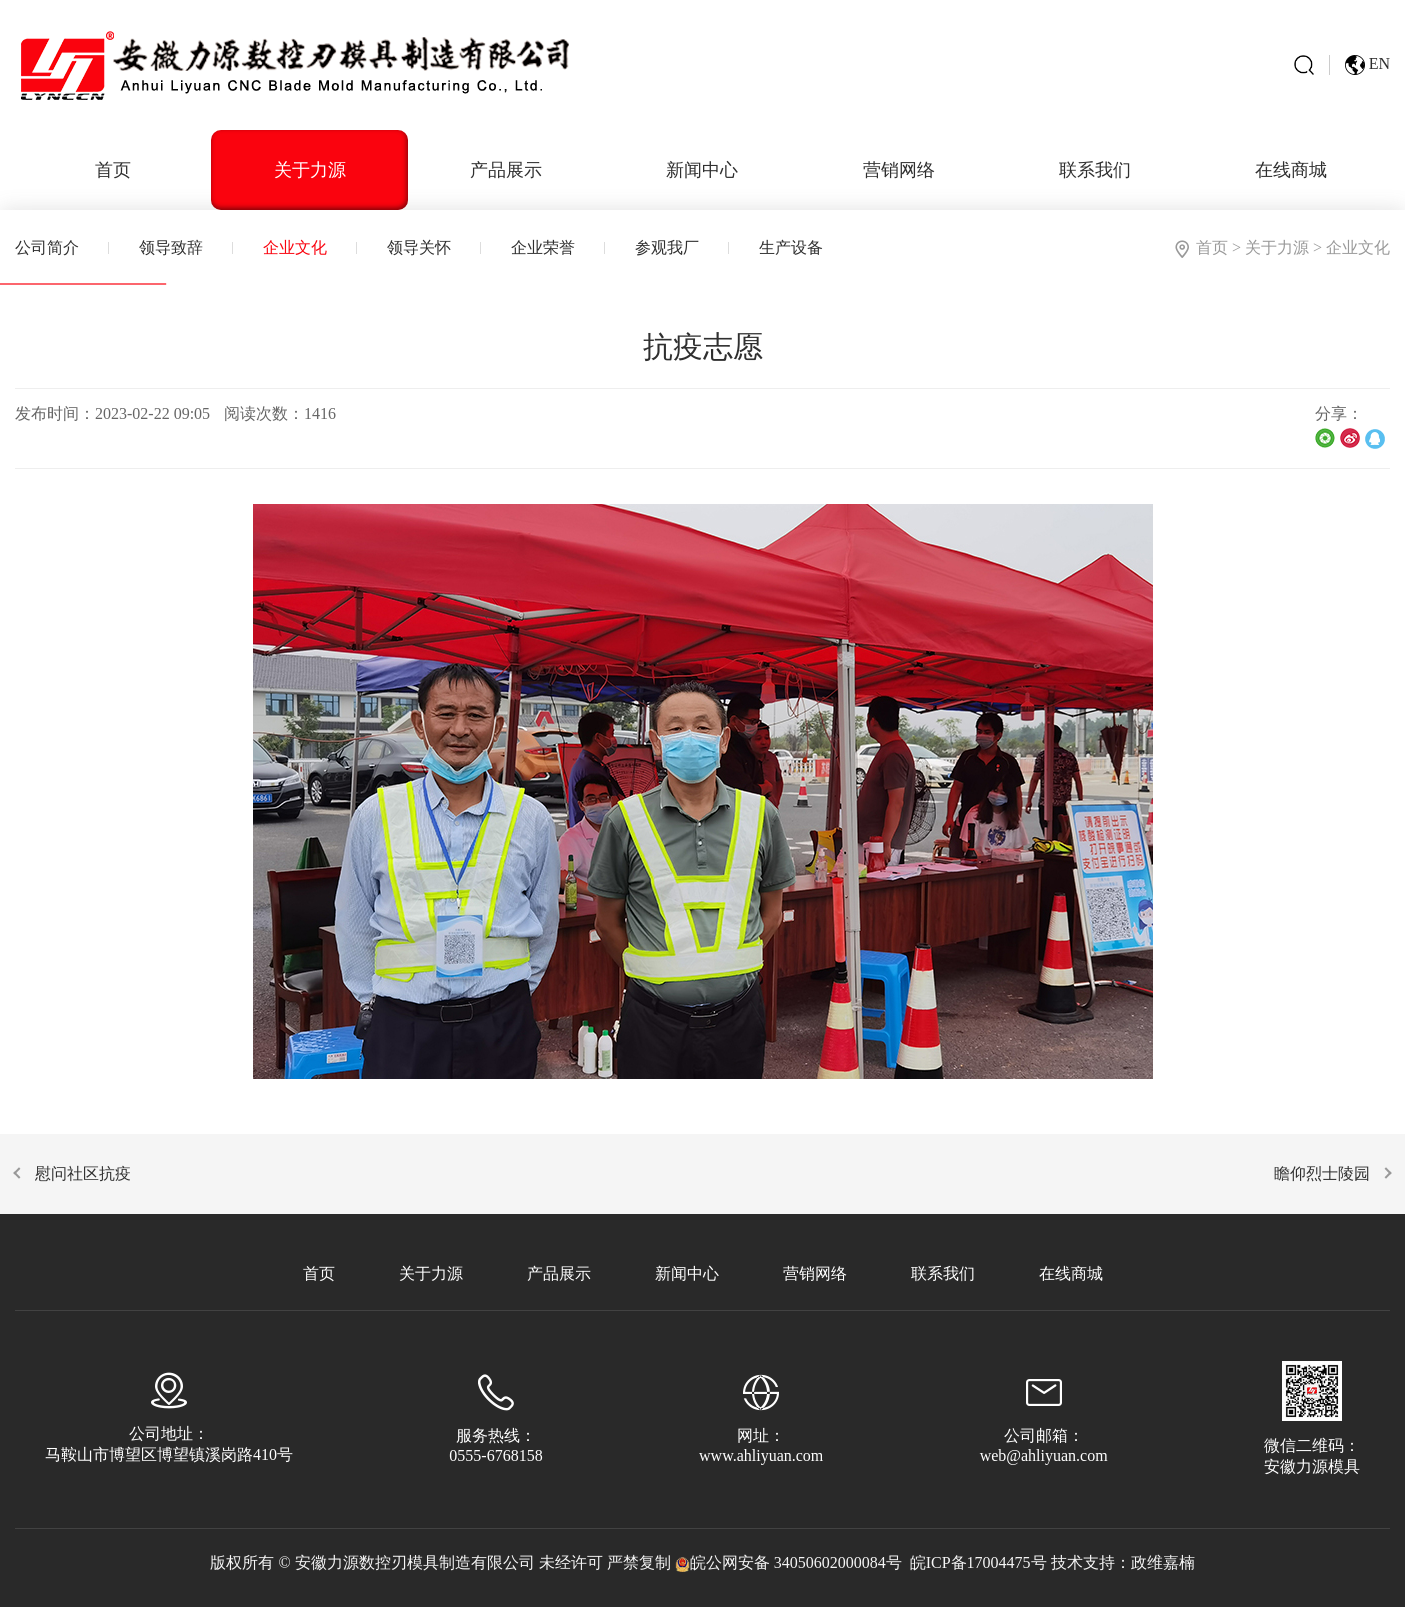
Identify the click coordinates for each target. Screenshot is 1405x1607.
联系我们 (1095, 170)
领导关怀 (419, 247)
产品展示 (506, 170)
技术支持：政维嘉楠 (1123, 1562)
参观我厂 (667, 247)
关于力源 (310, 170)
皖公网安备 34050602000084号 (788, 1562)
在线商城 (1291, 170)
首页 (113, 170)
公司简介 (47, 247)
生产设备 (791, 247)
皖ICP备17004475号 (978, 1562)
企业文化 (295, 247)
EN (1367, 65)
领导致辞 (171, 247)
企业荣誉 (543, 247)
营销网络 (899, 170)
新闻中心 (702, 170)
